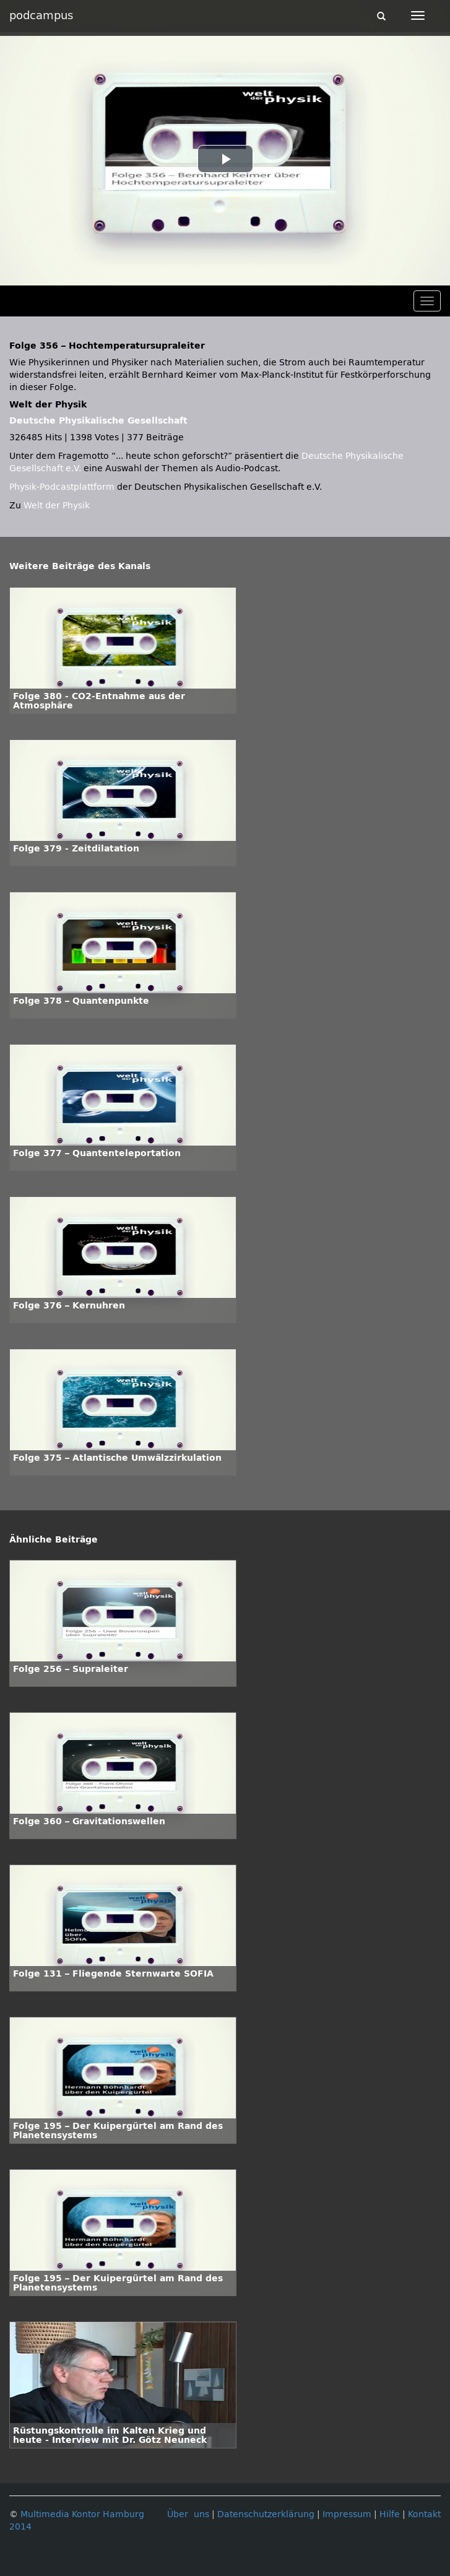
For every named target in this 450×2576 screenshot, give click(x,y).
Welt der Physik (57, 505)
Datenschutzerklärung (265, 2514)
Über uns (188, 2514)
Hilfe (389, 2514)
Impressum (346, 2514)
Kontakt (424, 2514)
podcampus (41, 15)
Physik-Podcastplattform (62, 487)
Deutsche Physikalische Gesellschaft (98, 421)
